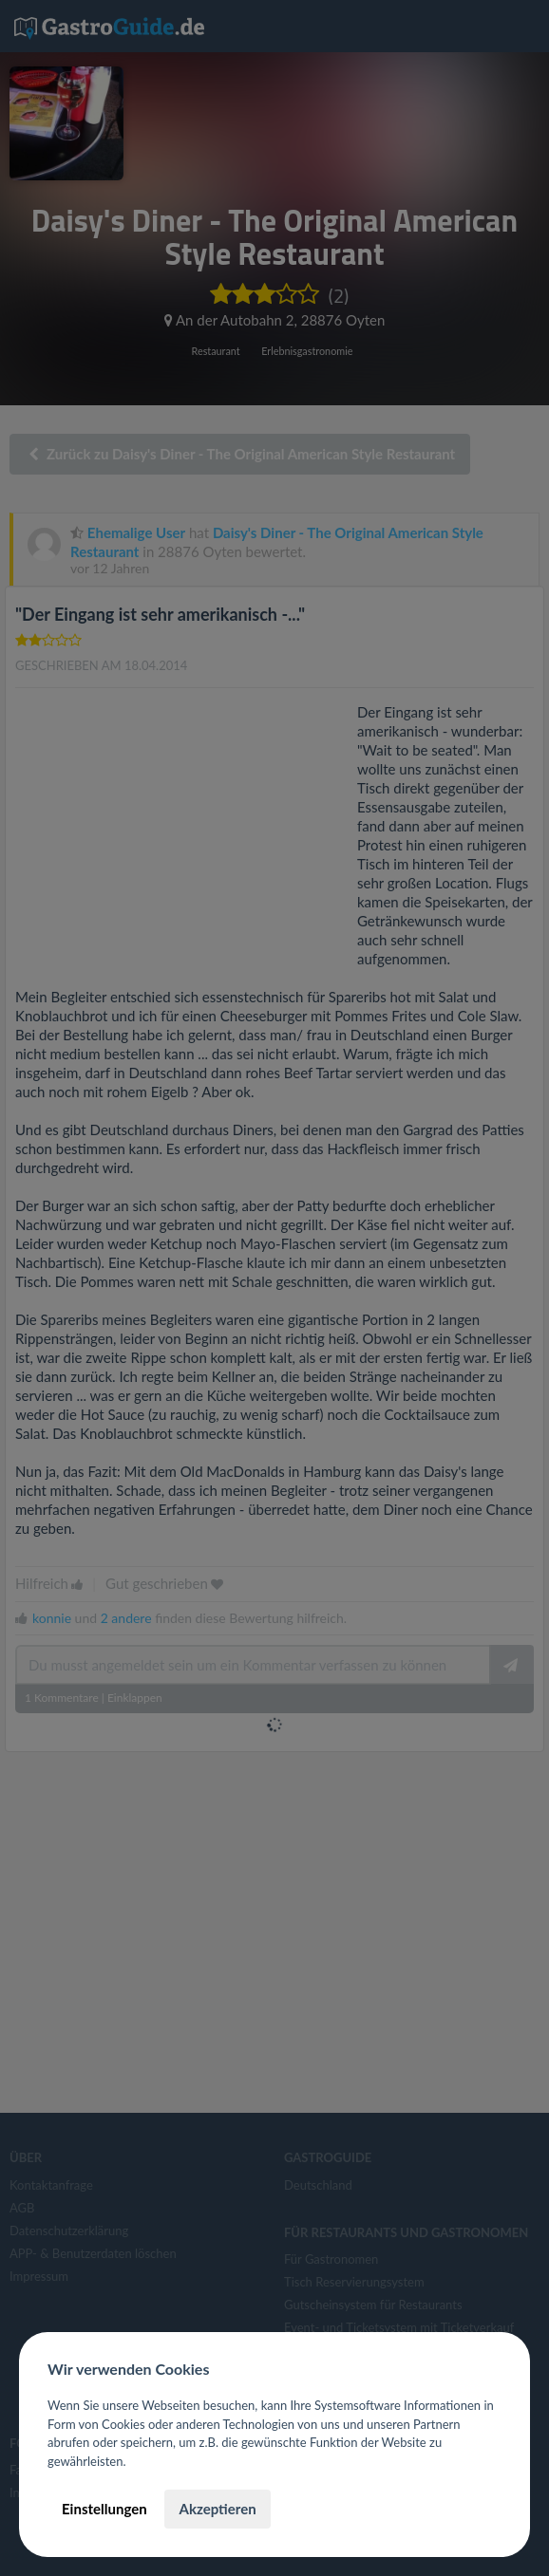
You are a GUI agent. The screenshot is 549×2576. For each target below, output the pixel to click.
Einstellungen (104, 2508)
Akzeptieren (217, 2508)
